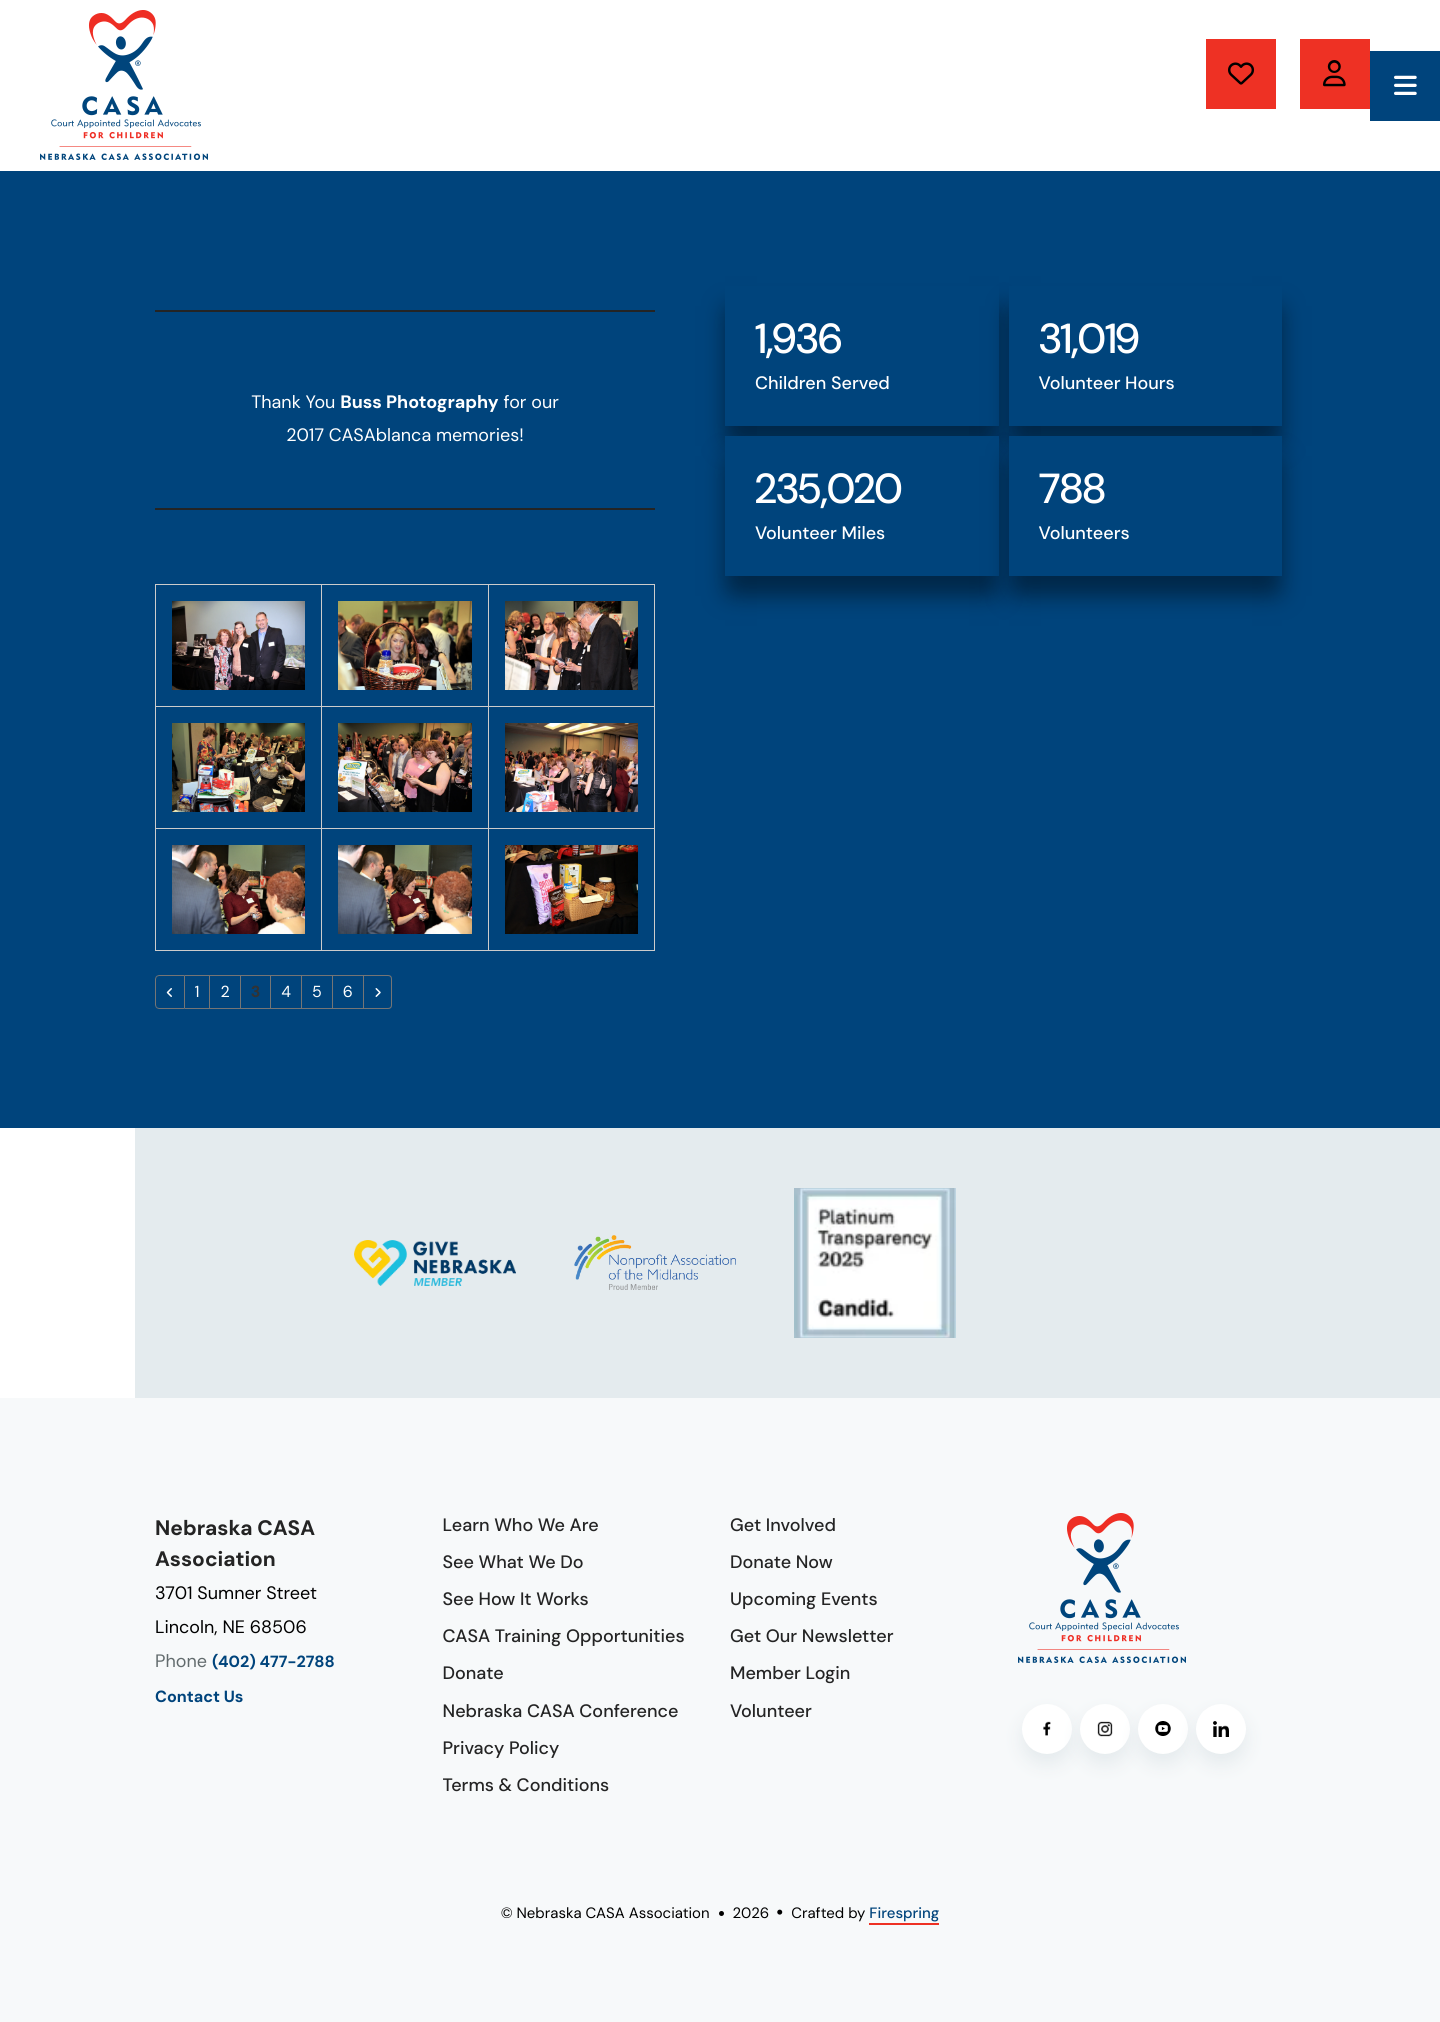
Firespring (904, 1913)
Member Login (790, 1673)
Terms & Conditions (526, 1785)
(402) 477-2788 (273, 1662)
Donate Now (781, 1562)
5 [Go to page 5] (317, 991)
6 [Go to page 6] (348, 991)
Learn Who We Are (521, 1525)
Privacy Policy (501, 1748)
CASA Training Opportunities (564, 1636)
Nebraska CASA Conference (561, 1711)
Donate (1241, 74)
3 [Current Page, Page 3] (256, 991)
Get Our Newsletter (812, 1636)
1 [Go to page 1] (197, 991)
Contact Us (199, 1697)
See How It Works (516, 1599)
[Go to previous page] (170, 992)
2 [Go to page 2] (224, 991)
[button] (1405, 86)
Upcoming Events (804, 1599)
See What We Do (513, 1562)
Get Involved (783, 1525)
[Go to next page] (378, 992)
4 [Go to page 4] (286, 991)
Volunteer (1335, 74)
